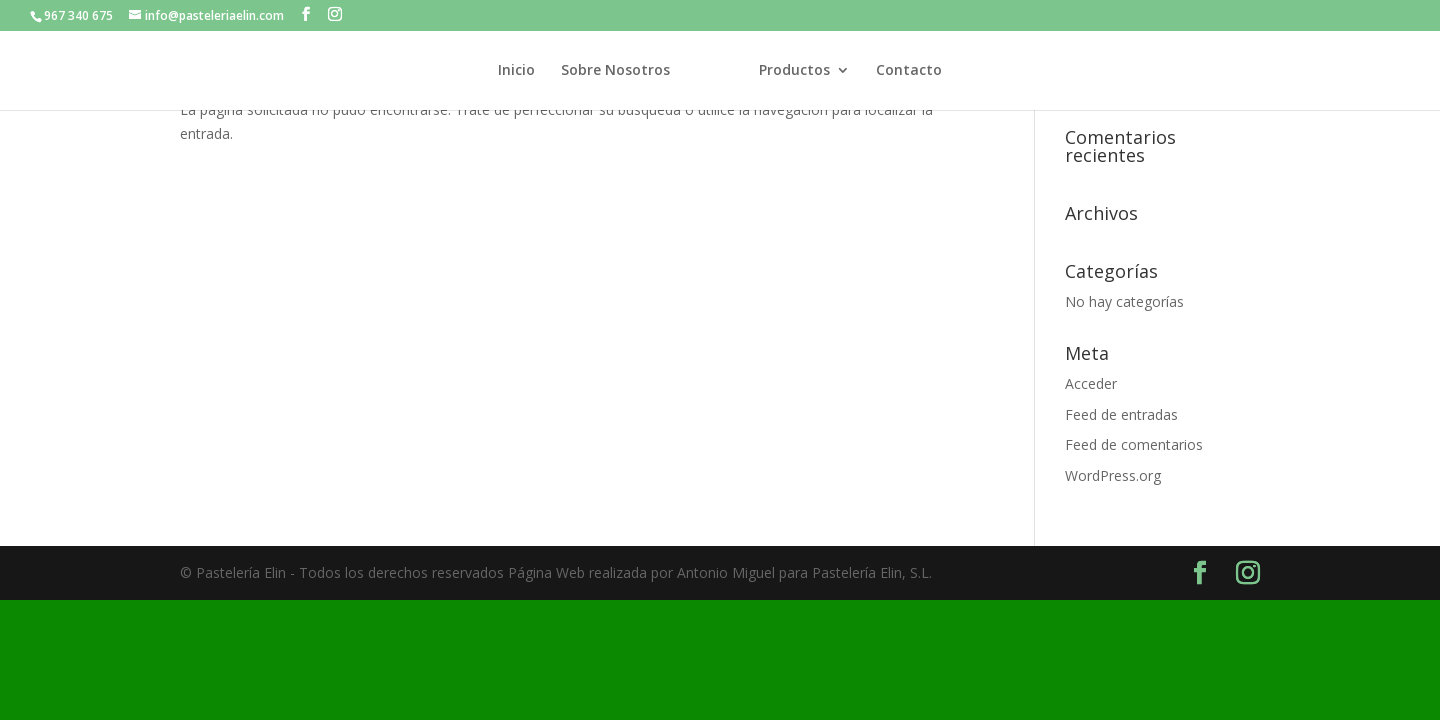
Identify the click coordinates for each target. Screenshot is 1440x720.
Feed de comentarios (1134, 444)
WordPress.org (1113, 475)
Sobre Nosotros (615, 71)
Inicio (516, 71)
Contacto (909, 71)
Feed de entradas (1121, 414)
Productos (794, 71)
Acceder (1091, 383)
